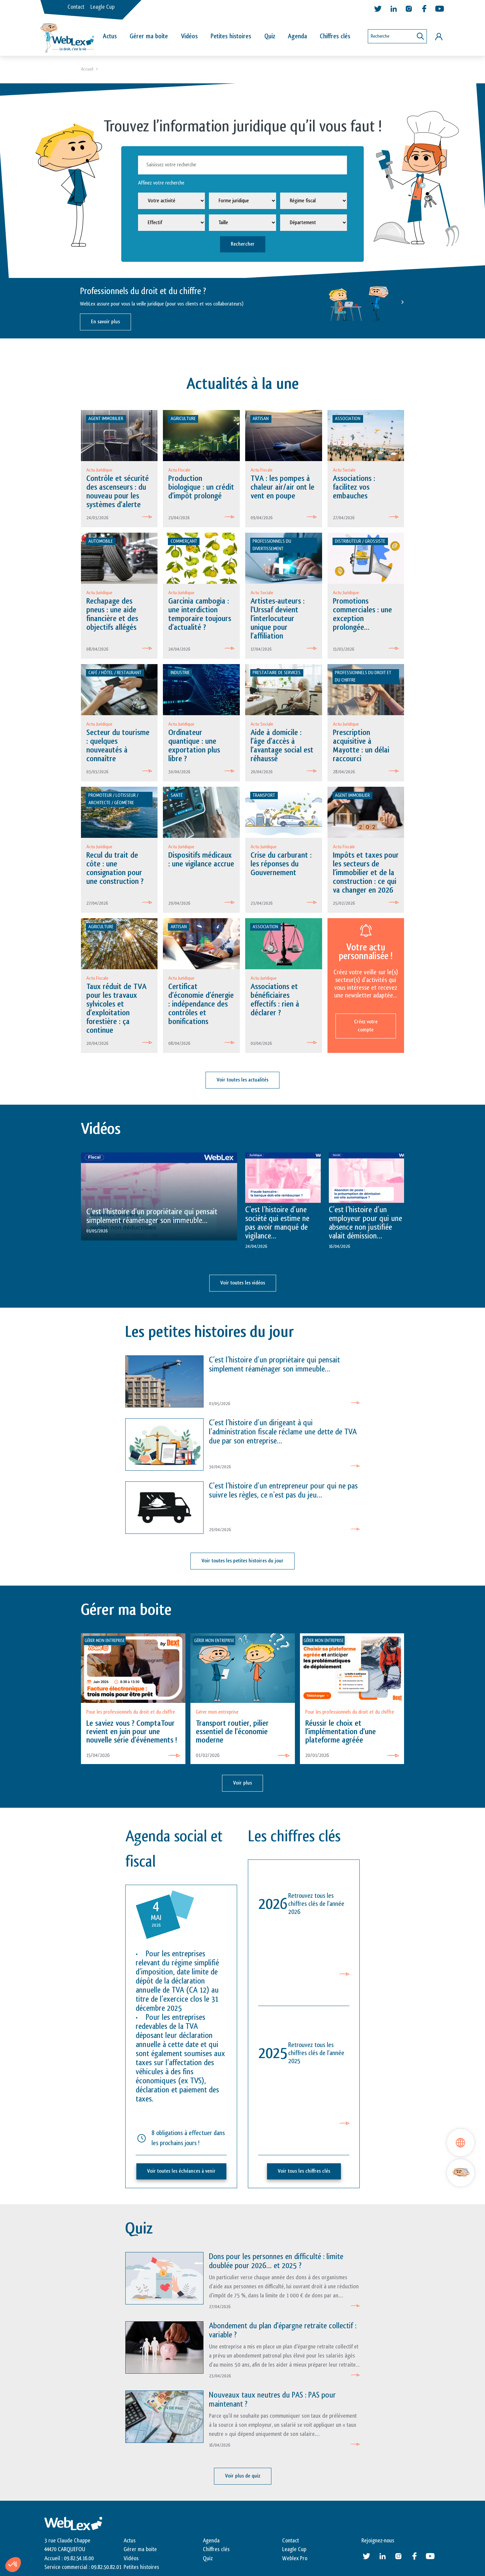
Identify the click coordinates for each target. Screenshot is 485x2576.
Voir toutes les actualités (242, 1079)
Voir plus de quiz (242, 2476)
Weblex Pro (294, 2558)
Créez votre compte (366, 1025)
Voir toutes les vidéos (242, 1282)
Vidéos (189, 36)
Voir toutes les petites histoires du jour (242, 1560)
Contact (76, 7)
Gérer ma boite (140, 2549)
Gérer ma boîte (149, 36)
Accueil (87, 69)
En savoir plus (105, 321)
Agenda (297, 36)
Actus (110, 36)
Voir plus (242, 1783)
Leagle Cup (102, 7)
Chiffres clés (335, 36)
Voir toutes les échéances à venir (181, 2171)
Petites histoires (231, 36)
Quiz (269, 36)
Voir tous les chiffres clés (304, 2171)
